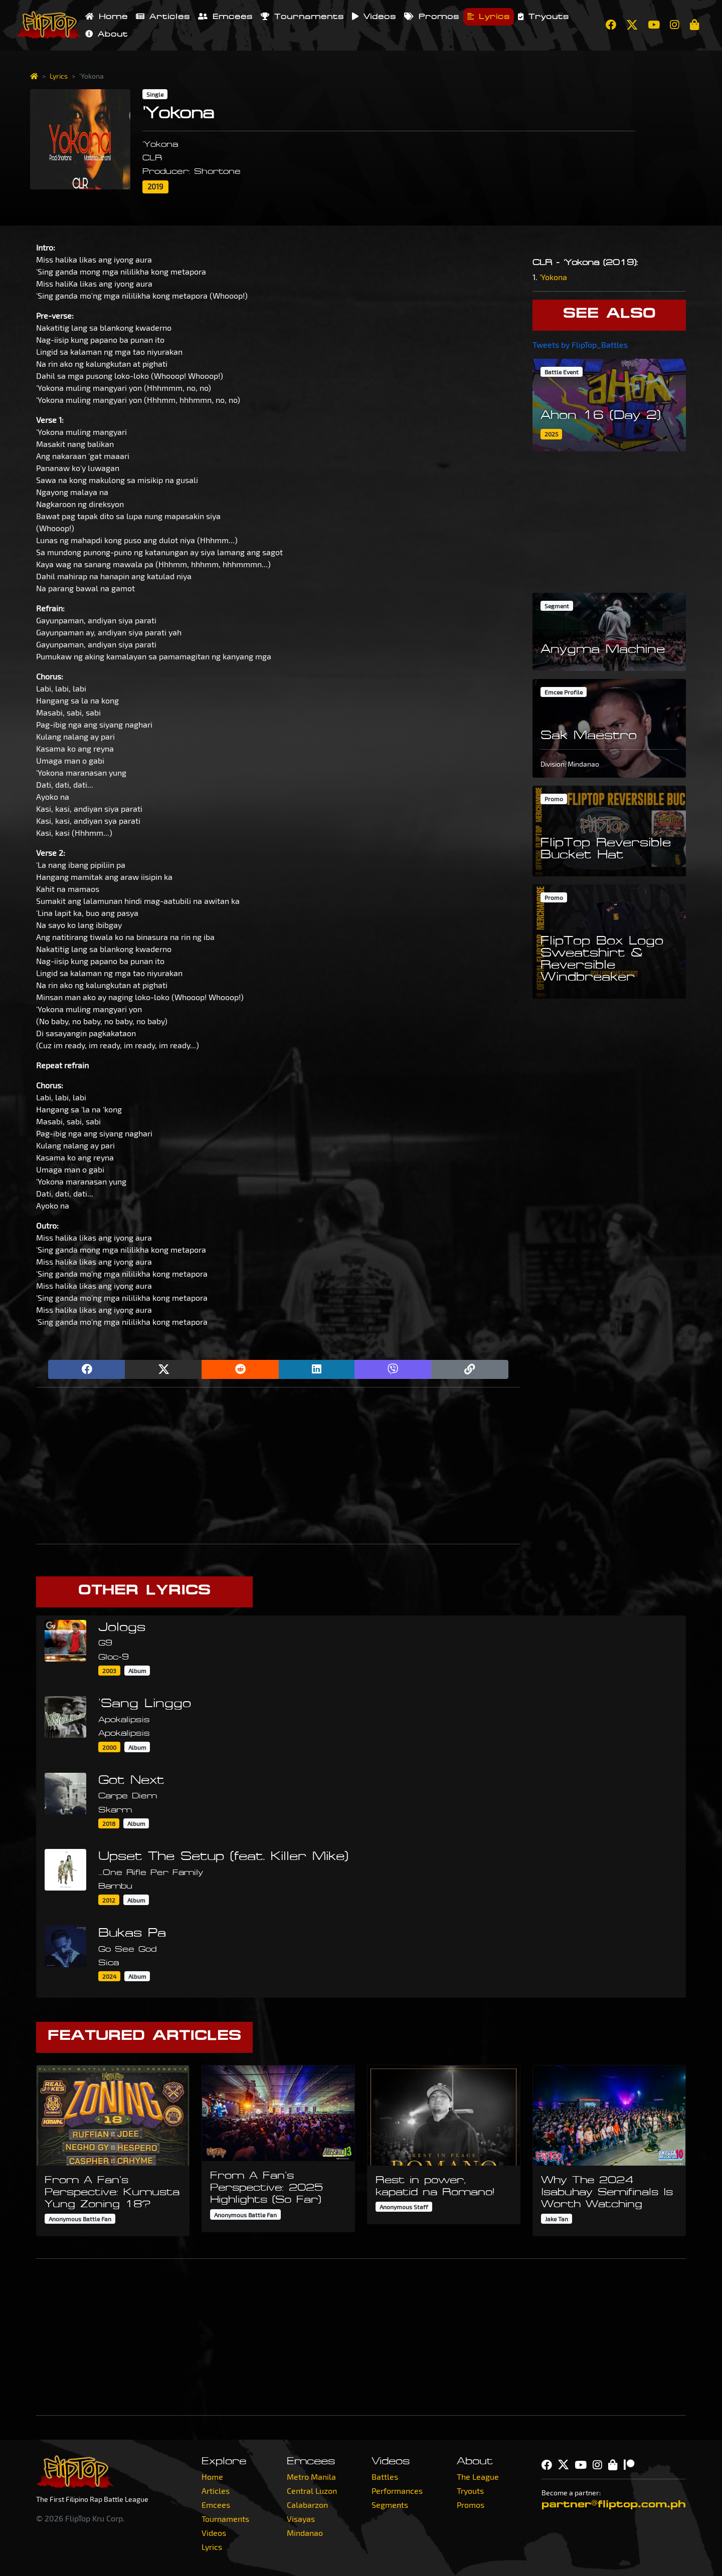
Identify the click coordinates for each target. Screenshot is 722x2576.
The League (478, 2476)
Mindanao (305, 2532)
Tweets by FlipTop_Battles (580, 344)
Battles (385, 2476)
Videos (374, 17)
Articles (163, 17)
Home (106, 17)
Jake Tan (556, 2218)
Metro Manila (311, 2476)
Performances (397, 2490)
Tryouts (543, 17)
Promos (431, 17)
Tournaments (302, 17)
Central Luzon (312, 2490)
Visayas (301, 2518)
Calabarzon (307, 2504)
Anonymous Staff (404, 2206)
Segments (390, 2504)
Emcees (225, 17)
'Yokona (553, 277)
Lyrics (488, 17)
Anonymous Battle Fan (80, 2218)
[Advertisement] (278, 1465)
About (106, 34)
